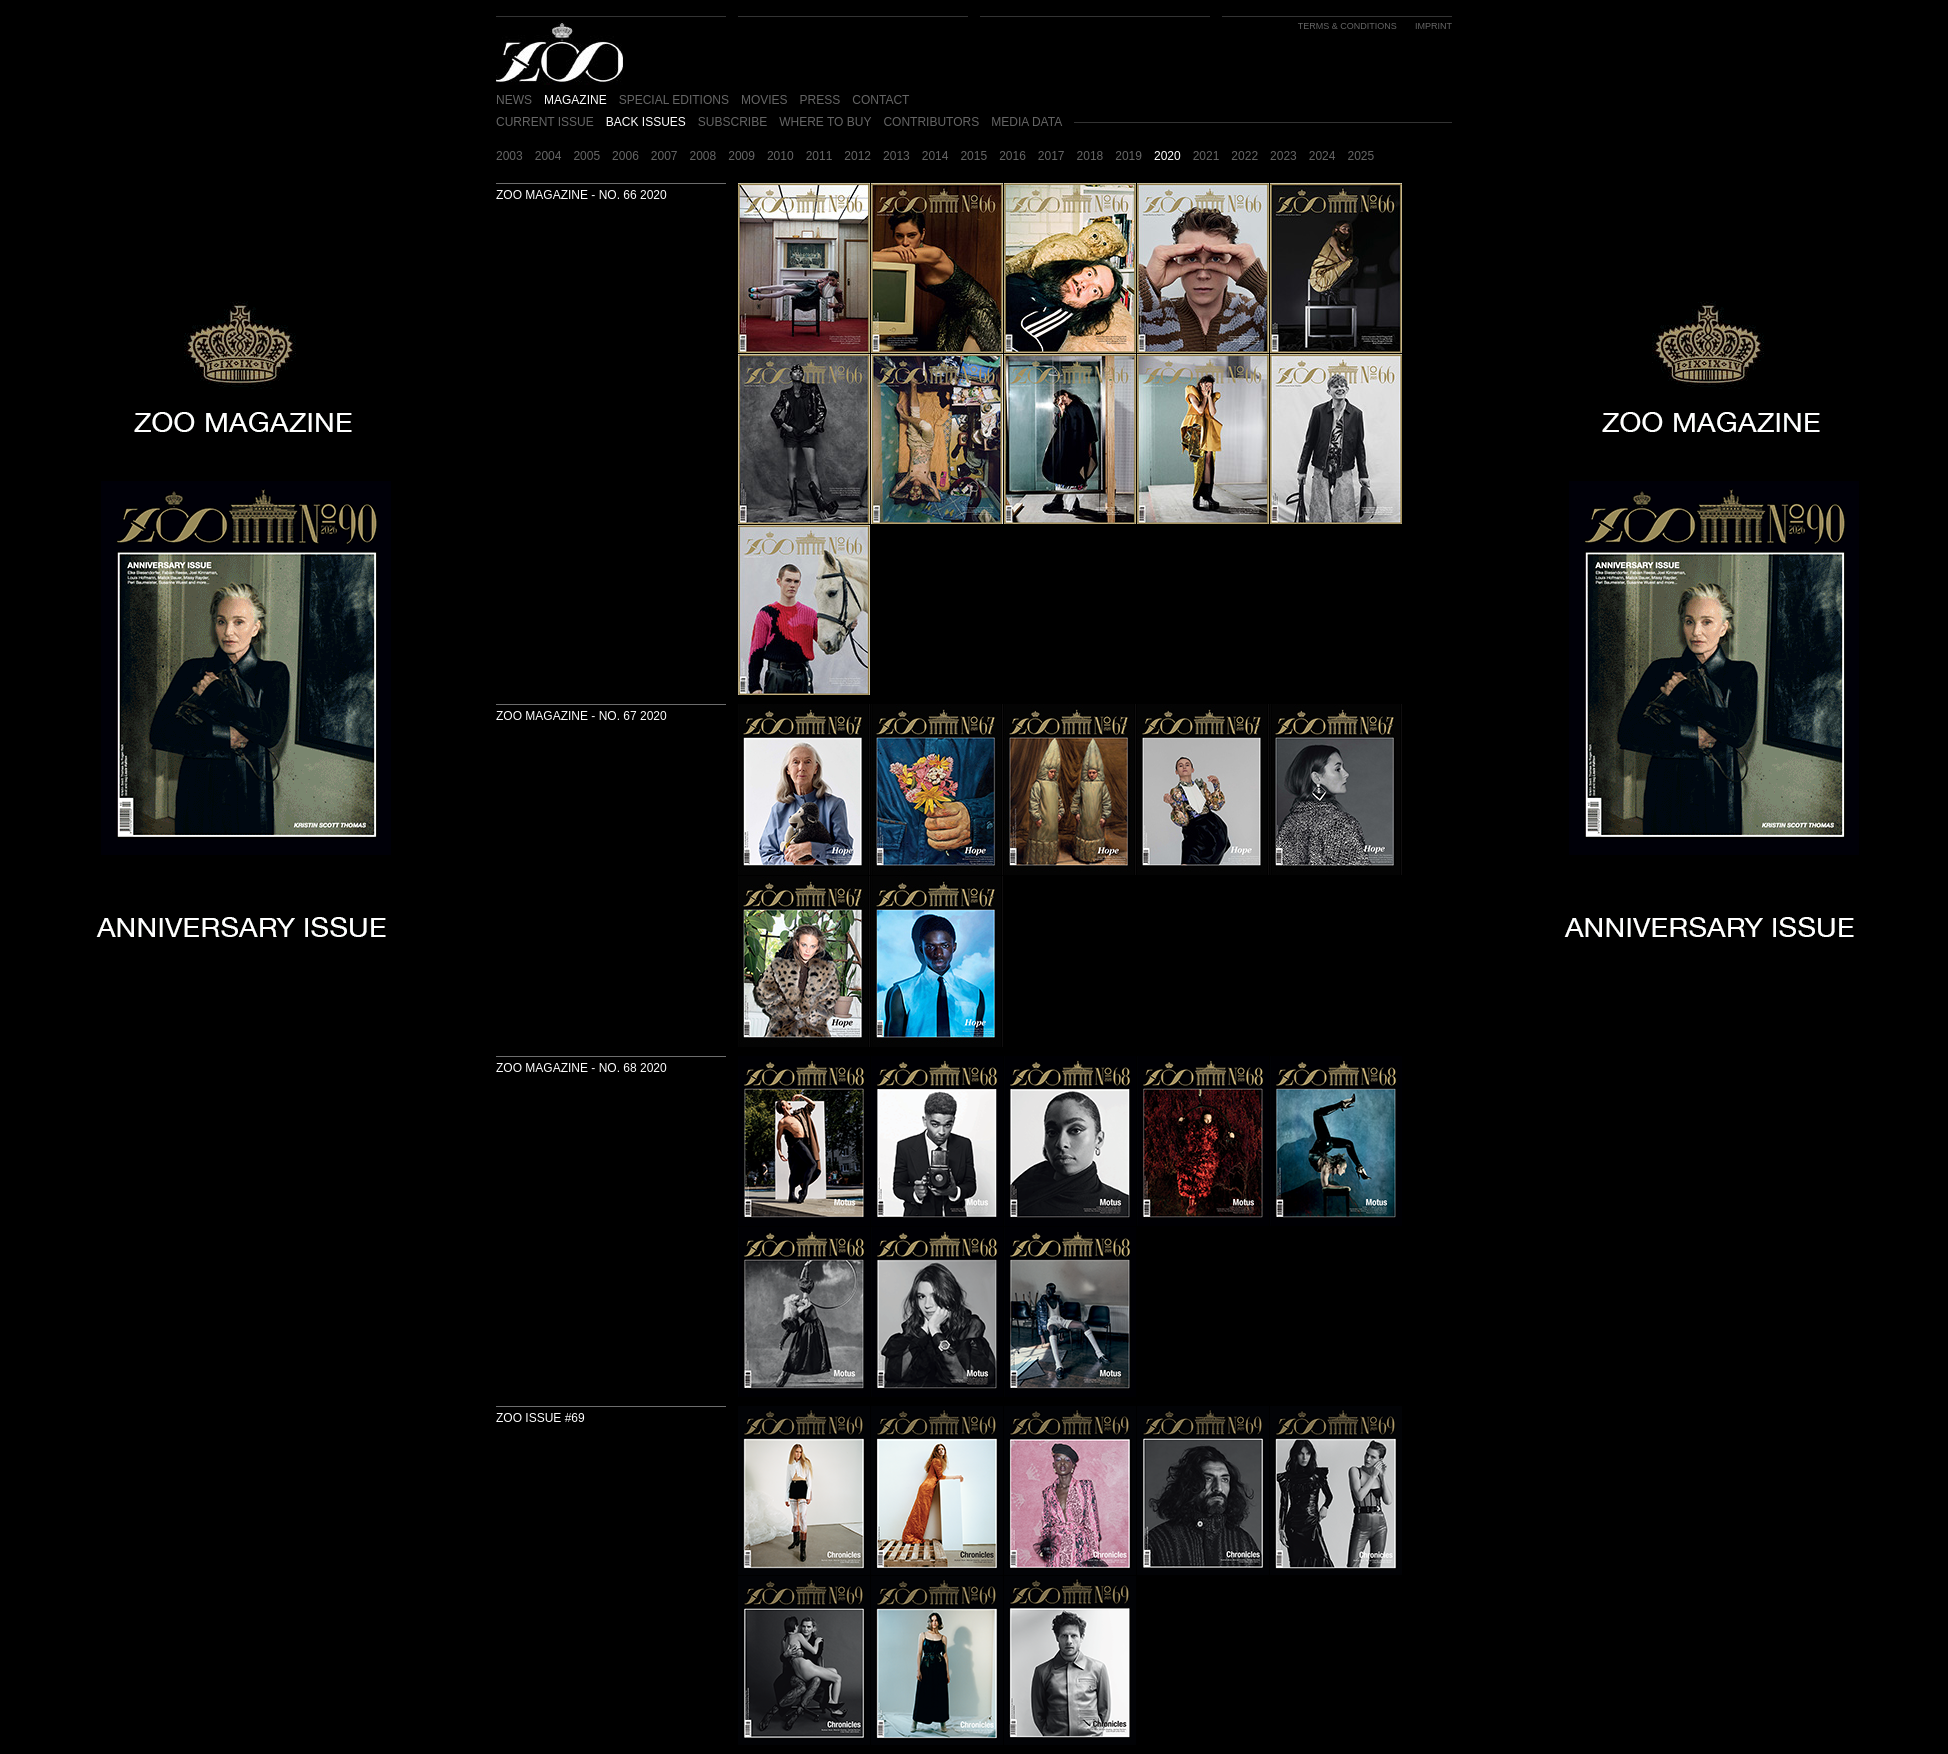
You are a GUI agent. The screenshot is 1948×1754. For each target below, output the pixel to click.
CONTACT (880, 100)
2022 (1244, 156)
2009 (741, 156)
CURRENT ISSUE (545, 122)
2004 (548, 156)
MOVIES (764, 100)
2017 (1051, 156)
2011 (819, 156)
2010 (780, 156)
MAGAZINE (575, 100)
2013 (896, 156)
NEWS (514, 100)
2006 (625, 156)
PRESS (820, 100)
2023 (1283, 156)
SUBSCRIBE (732, 122)
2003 (509, 156)
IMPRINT (1433, 26)
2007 (664, 156)
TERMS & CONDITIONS (1347, 26)
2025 (1360, 156)
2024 (1322, 156)
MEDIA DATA (1026, 122)
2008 (703, 156)
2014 (935, 156)
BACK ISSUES (646, 122)
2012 (857, 156)
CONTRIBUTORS (931, 122)
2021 (1206, 156)
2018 (1090, 156)
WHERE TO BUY (825, 122)
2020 (1167, 156)
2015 (973, 156)
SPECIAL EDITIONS (674, 100)
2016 (1012, 156)
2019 (1128, 156)
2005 (586, 156)
